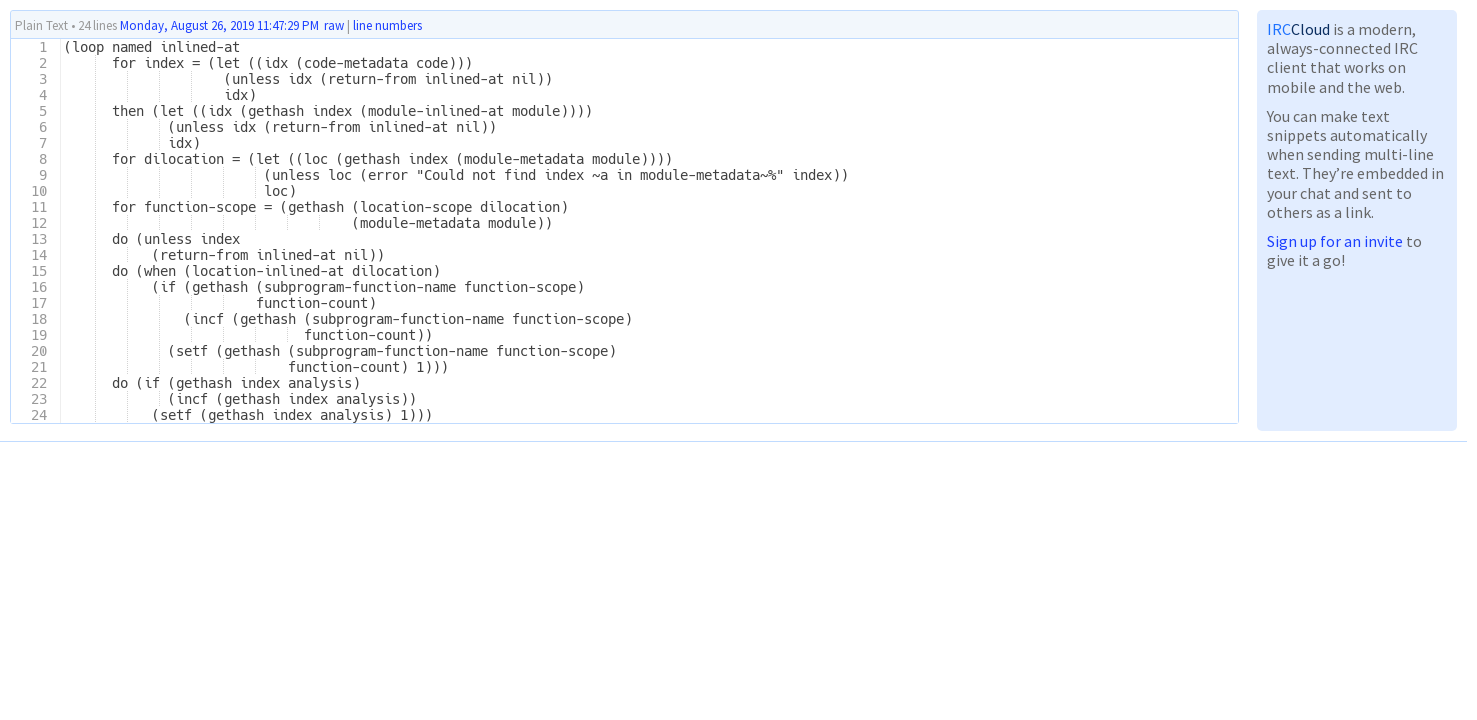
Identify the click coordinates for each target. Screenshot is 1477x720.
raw (334, 25)
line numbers (387, 26)
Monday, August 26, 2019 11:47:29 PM (219, 25)
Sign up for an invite (1335, 241)
